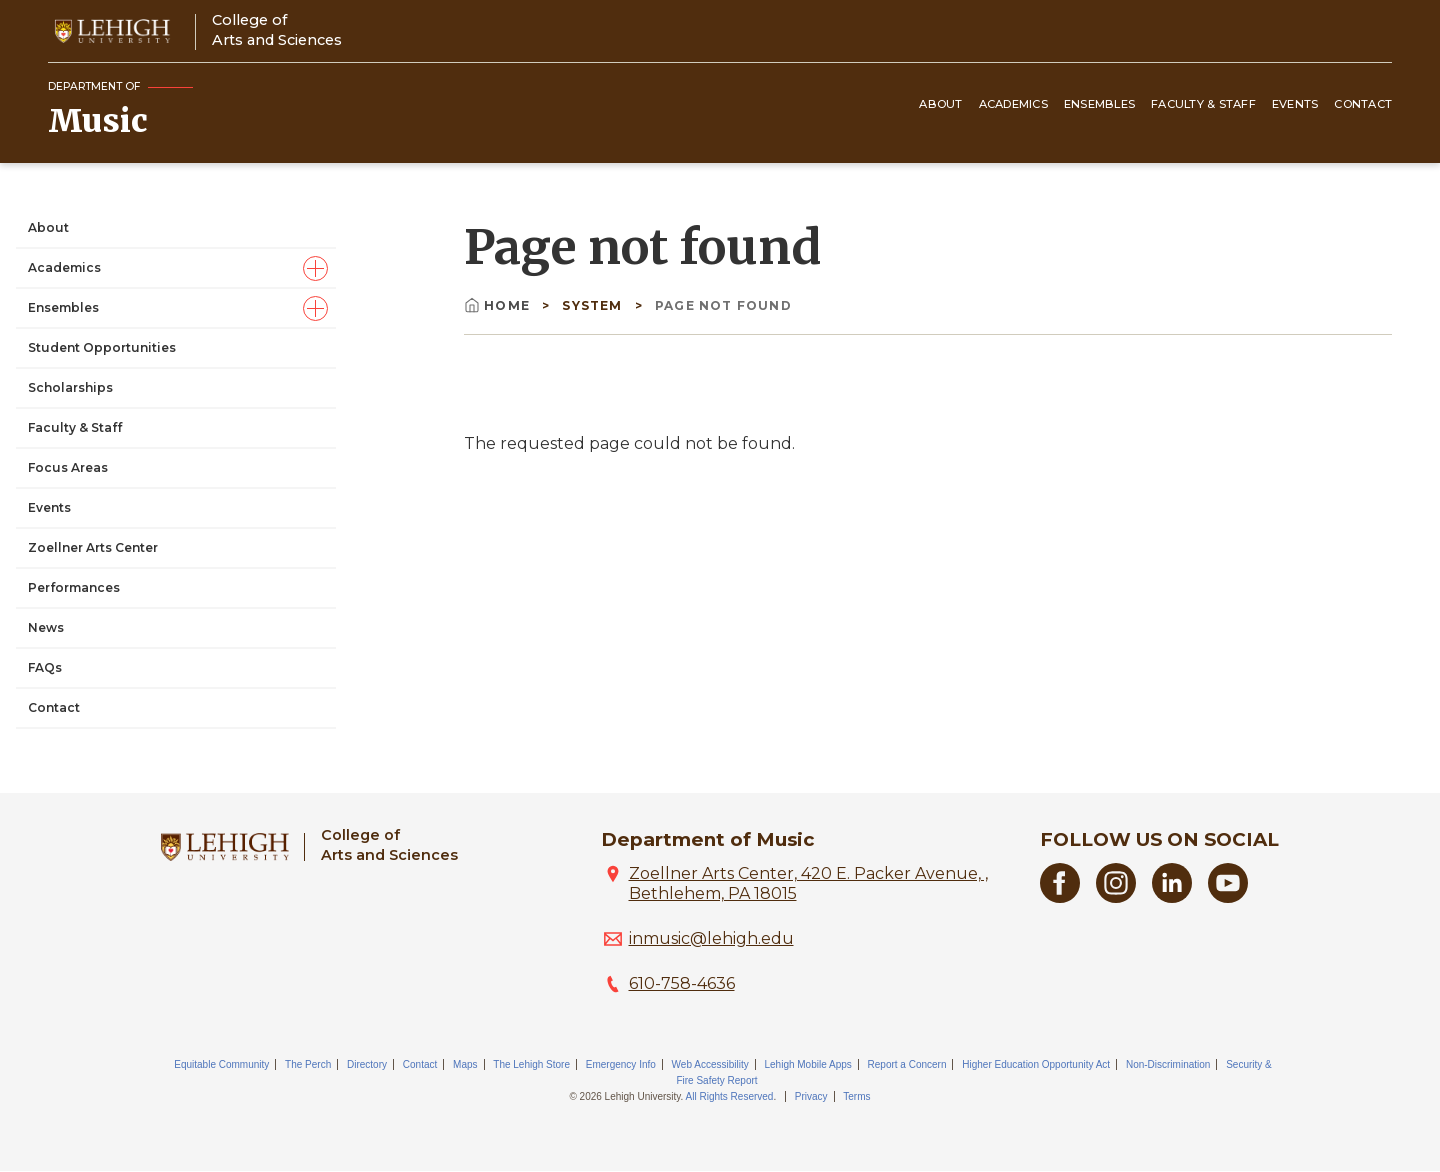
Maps (465, 1064)
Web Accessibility (710, 1064)
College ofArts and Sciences (277, 29)
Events (1295, 104)
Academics (1013, 104)
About (940, 104)
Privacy (811, 1096)
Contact (1363, 104)
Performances (74, 587)
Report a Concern (907, 1064)
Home (499, 305)
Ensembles (1099, 104)
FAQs (45, 667)
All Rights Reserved (730, 1096)
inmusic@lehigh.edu (711, 938)
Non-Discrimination (1168, 1064)
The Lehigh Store (531, 1064)
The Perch (308, 1064)
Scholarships (70, 387)
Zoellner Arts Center (93, 547)
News (46, 627)
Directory (367, 1064)
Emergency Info (621, 1064)
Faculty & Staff (1203, 104)
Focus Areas (68, 467)
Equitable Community (221, 1064)
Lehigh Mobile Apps (807, 1064)
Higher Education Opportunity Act (1036, 1064)
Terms (856, 1096)
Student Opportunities (102, 347)
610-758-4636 (682, 983)
